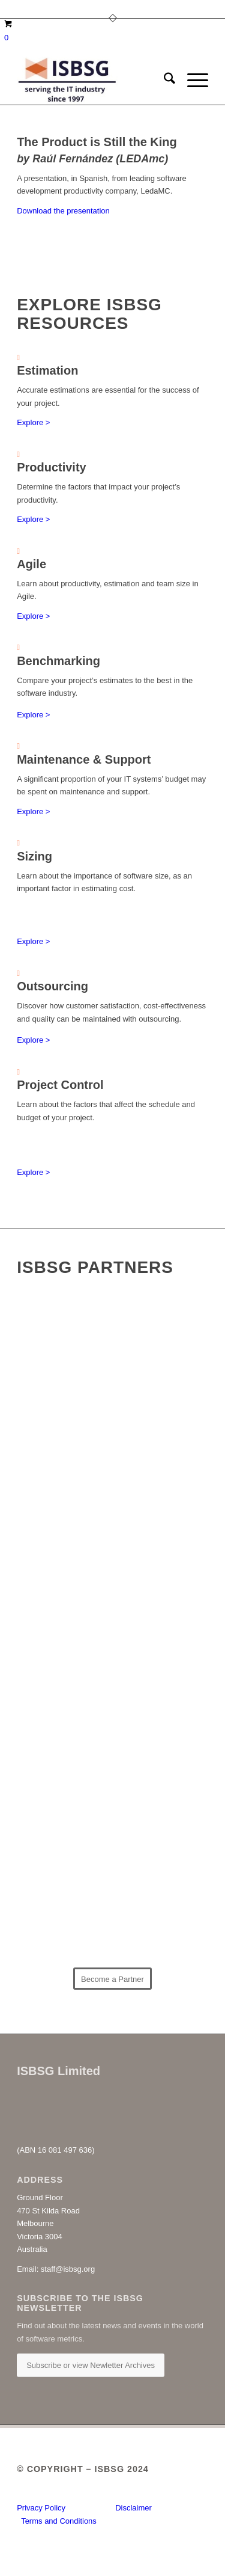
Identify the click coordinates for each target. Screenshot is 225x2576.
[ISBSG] (93, 81)
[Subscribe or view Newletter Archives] (90, 2365)
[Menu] (191, 81)
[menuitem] (163, 81)
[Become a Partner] (112, 1978)
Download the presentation (63, 210)
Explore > (33, 422)
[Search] (163, 81)
